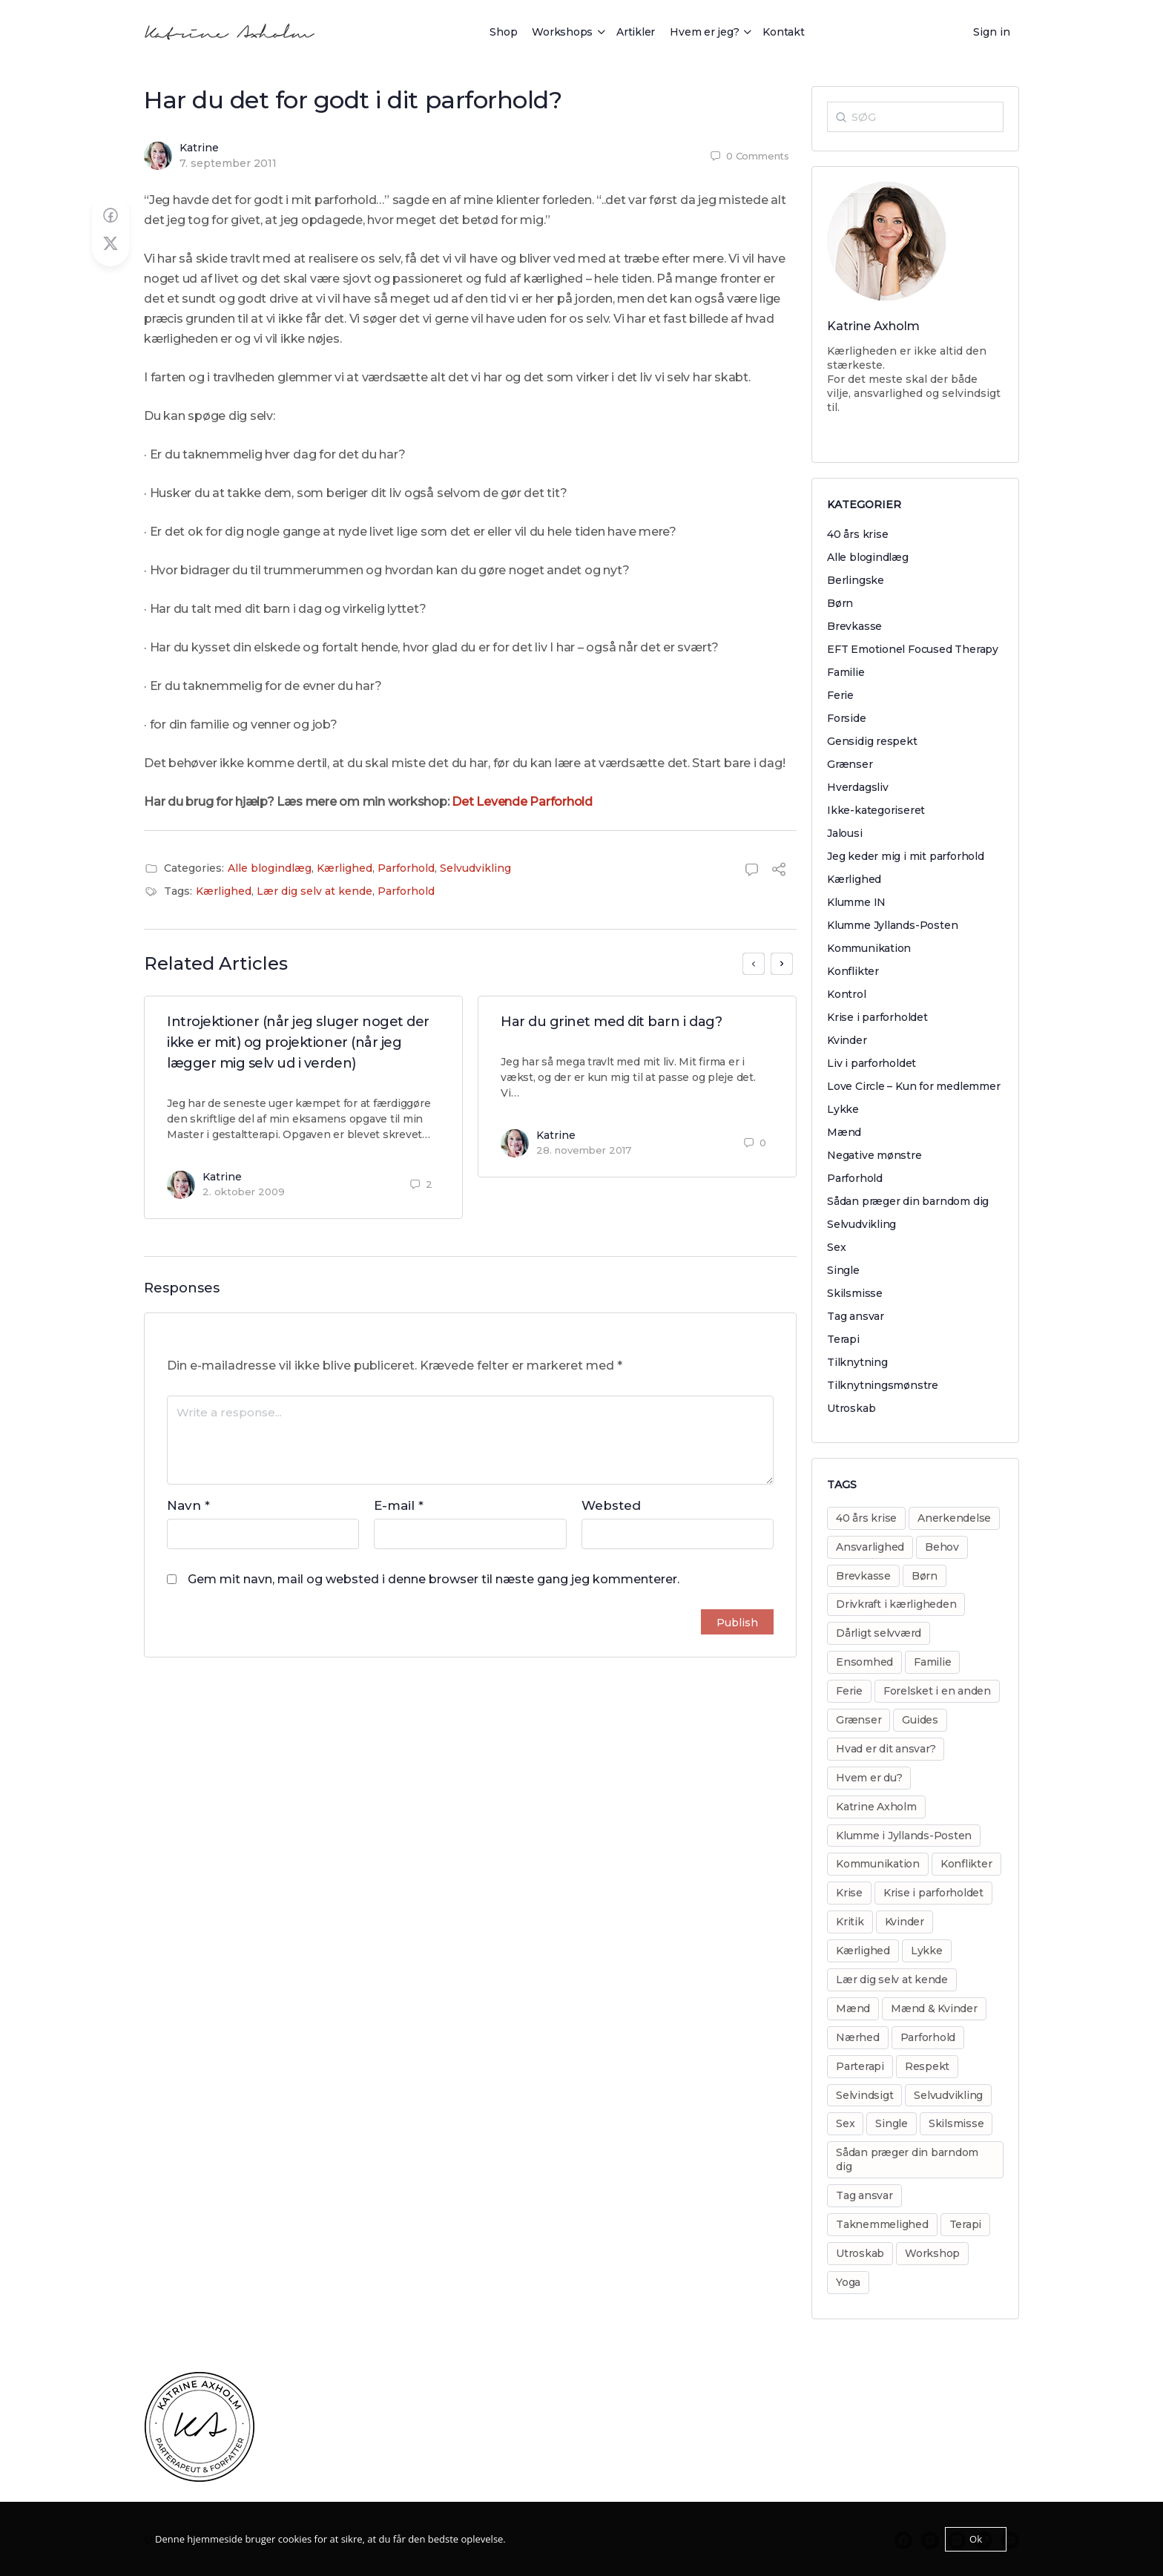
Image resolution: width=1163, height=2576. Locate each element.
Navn (188, 1505)
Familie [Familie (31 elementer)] (932, 1662)
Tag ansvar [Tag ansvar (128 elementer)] (864, 2195)
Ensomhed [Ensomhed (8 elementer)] (864, 1662)
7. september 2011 (228, 163)
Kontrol (846, 994)
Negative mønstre (874, 1155)
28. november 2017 (583, 1150)
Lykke (843, 1109)
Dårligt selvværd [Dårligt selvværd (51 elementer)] (878, 1633)
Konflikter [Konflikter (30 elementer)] (966, 1863)
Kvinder (847, 1040)
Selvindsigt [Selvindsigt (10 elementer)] (864, 2095)
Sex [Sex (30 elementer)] (845, 2123)
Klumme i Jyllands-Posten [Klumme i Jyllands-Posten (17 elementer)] (904, 1835)
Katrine (199, 147)
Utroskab (851, 1408)
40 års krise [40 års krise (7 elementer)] (866, 1518)
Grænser (850, 764)
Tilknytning (857, 1362)
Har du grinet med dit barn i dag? (611, 1021)
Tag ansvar (855, 1316)
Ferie (840, 695)
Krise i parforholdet (877, 1017)
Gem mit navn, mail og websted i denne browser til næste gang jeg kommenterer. (433, 1579)
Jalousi (845, 833)
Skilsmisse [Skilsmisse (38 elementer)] (956, 2123)
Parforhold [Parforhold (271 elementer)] (928, 2037)
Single (843, 1270)
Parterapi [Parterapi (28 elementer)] (860, 2066)
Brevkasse (854, 626)
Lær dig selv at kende (314, 891)
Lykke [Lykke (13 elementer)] (927, 1950)
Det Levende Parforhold (522, 802)
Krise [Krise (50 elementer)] (849, 1892)
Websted (611, 1505)
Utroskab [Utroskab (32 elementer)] (860, 2253)
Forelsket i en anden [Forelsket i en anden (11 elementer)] (937, 1691)
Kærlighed (344, 868)
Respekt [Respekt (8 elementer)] (927, 2066)
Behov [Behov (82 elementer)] (942, 1547)
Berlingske (855, 580)
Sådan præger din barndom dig (908, 1201)
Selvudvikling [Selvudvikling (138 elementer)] (948, 2095)
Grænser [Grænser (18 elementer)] (858, 1719)
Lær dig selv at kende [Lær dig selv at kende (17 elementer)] (892, 1979)
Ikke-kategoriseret (876, 810)
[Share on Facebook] (110, 216)
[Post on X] (110, 244)
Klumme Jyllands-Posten (892, 925)
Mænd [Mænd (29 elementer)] (853, 2008)
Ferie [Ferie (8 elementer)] (849, 1691)
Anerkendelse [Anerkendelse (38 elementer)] (954, 1518)
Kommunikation (869, 948)
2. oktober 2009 (243, 1191)
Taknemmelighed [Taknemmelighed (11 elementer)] (882, 2224)
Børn (840, 603)
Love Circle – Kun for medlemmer (914, 1086)
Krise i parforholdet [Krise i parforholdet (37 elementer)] (933, 1892)
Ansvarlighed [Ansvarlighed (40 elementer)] (870, 1547)
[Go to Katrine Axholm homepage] (229, 30)
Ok (975, 2539)
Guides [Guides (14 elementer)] (920, 1719)
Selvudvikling (475, 868)
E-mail (399, 1505)
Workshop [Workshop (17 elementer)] (932, 2253)
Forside (846, 718)
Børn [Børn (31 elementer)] (925, 1576)
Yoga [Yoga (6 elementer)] (848, 2282)
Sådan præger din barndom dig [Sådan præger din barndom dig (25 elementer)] (907, 2159)
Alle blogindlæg (270, 868)
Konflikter (853, 971)
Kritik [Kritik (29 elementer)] (850, 1921)
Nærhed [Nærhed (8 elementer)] (858, 2037)
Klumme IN (856, 902)
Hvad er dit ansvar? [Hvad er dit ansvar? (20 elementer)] (885, 1748)
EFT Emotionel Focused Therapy (912, 649)
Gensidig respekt (872, 741)
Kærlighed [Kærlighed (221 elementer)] (863, 1950)
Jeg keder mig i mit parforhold (905, 856)
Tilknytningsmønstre (882, 1385)
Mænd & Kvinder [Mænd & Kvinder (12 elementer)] (934, 2008)
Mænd (844, 1132)
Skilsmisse (855, 1293)
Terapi (843, 1339)
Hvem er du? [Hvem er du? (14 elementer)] (869, 1777)
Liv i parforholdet (871, 1063)
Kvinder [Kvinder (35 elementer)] (904, 1921)
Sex (836, 1247)
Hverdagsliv (858, 787)
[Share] (779, 871)
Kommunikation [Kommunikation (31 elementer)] (878, 1863)
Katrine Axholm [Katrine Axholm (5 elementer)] (876, 1806)
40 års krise (857, 534)
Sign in (991, 32)
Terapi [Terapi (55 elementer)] (965, 2224)
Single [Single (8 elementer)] (891, 2123)
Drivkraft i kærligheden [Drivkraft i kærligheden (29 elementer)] (896, 1604)
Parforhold (406, 868)
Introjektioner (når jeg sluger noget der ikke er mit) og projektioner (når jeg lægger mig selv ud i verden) (298, 1042)
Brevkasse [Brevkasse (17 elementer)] (863, 1576)
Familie (846, 672)
